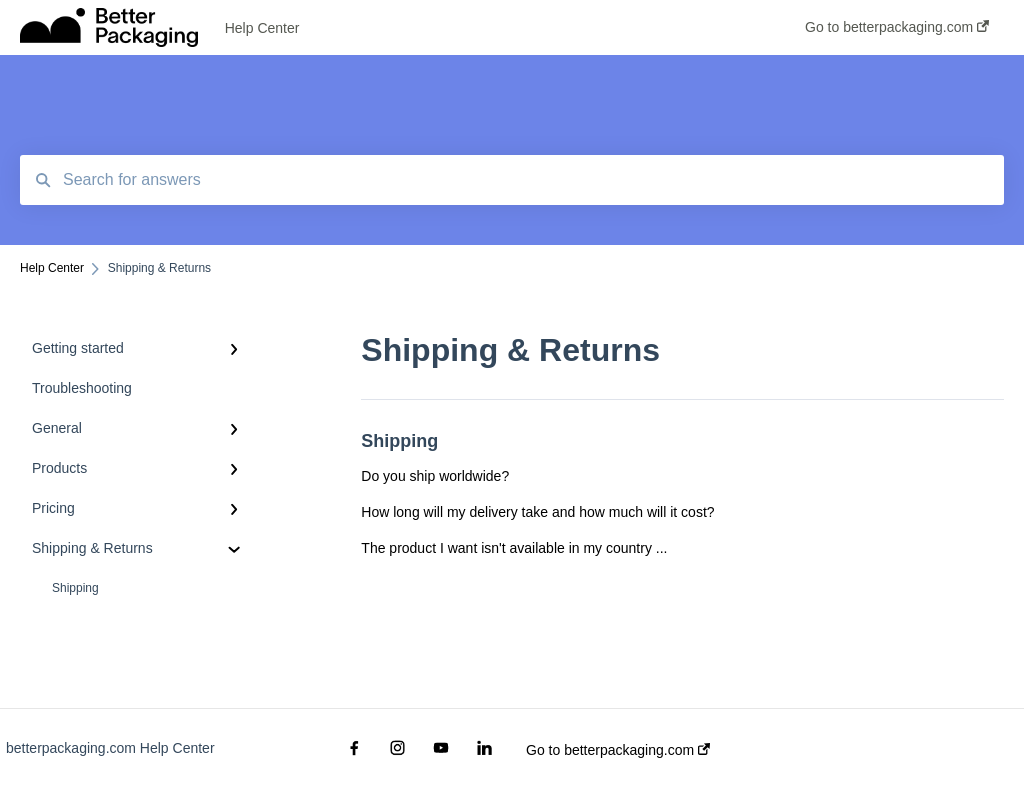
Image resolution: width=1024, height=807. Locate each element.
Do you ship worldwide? (435, 476)
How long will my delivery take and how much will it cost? (537, 512)
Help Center (262, 28)
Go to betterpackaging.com (618, 750)
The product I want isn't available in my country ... (514, 548)
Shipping (75, 588)
